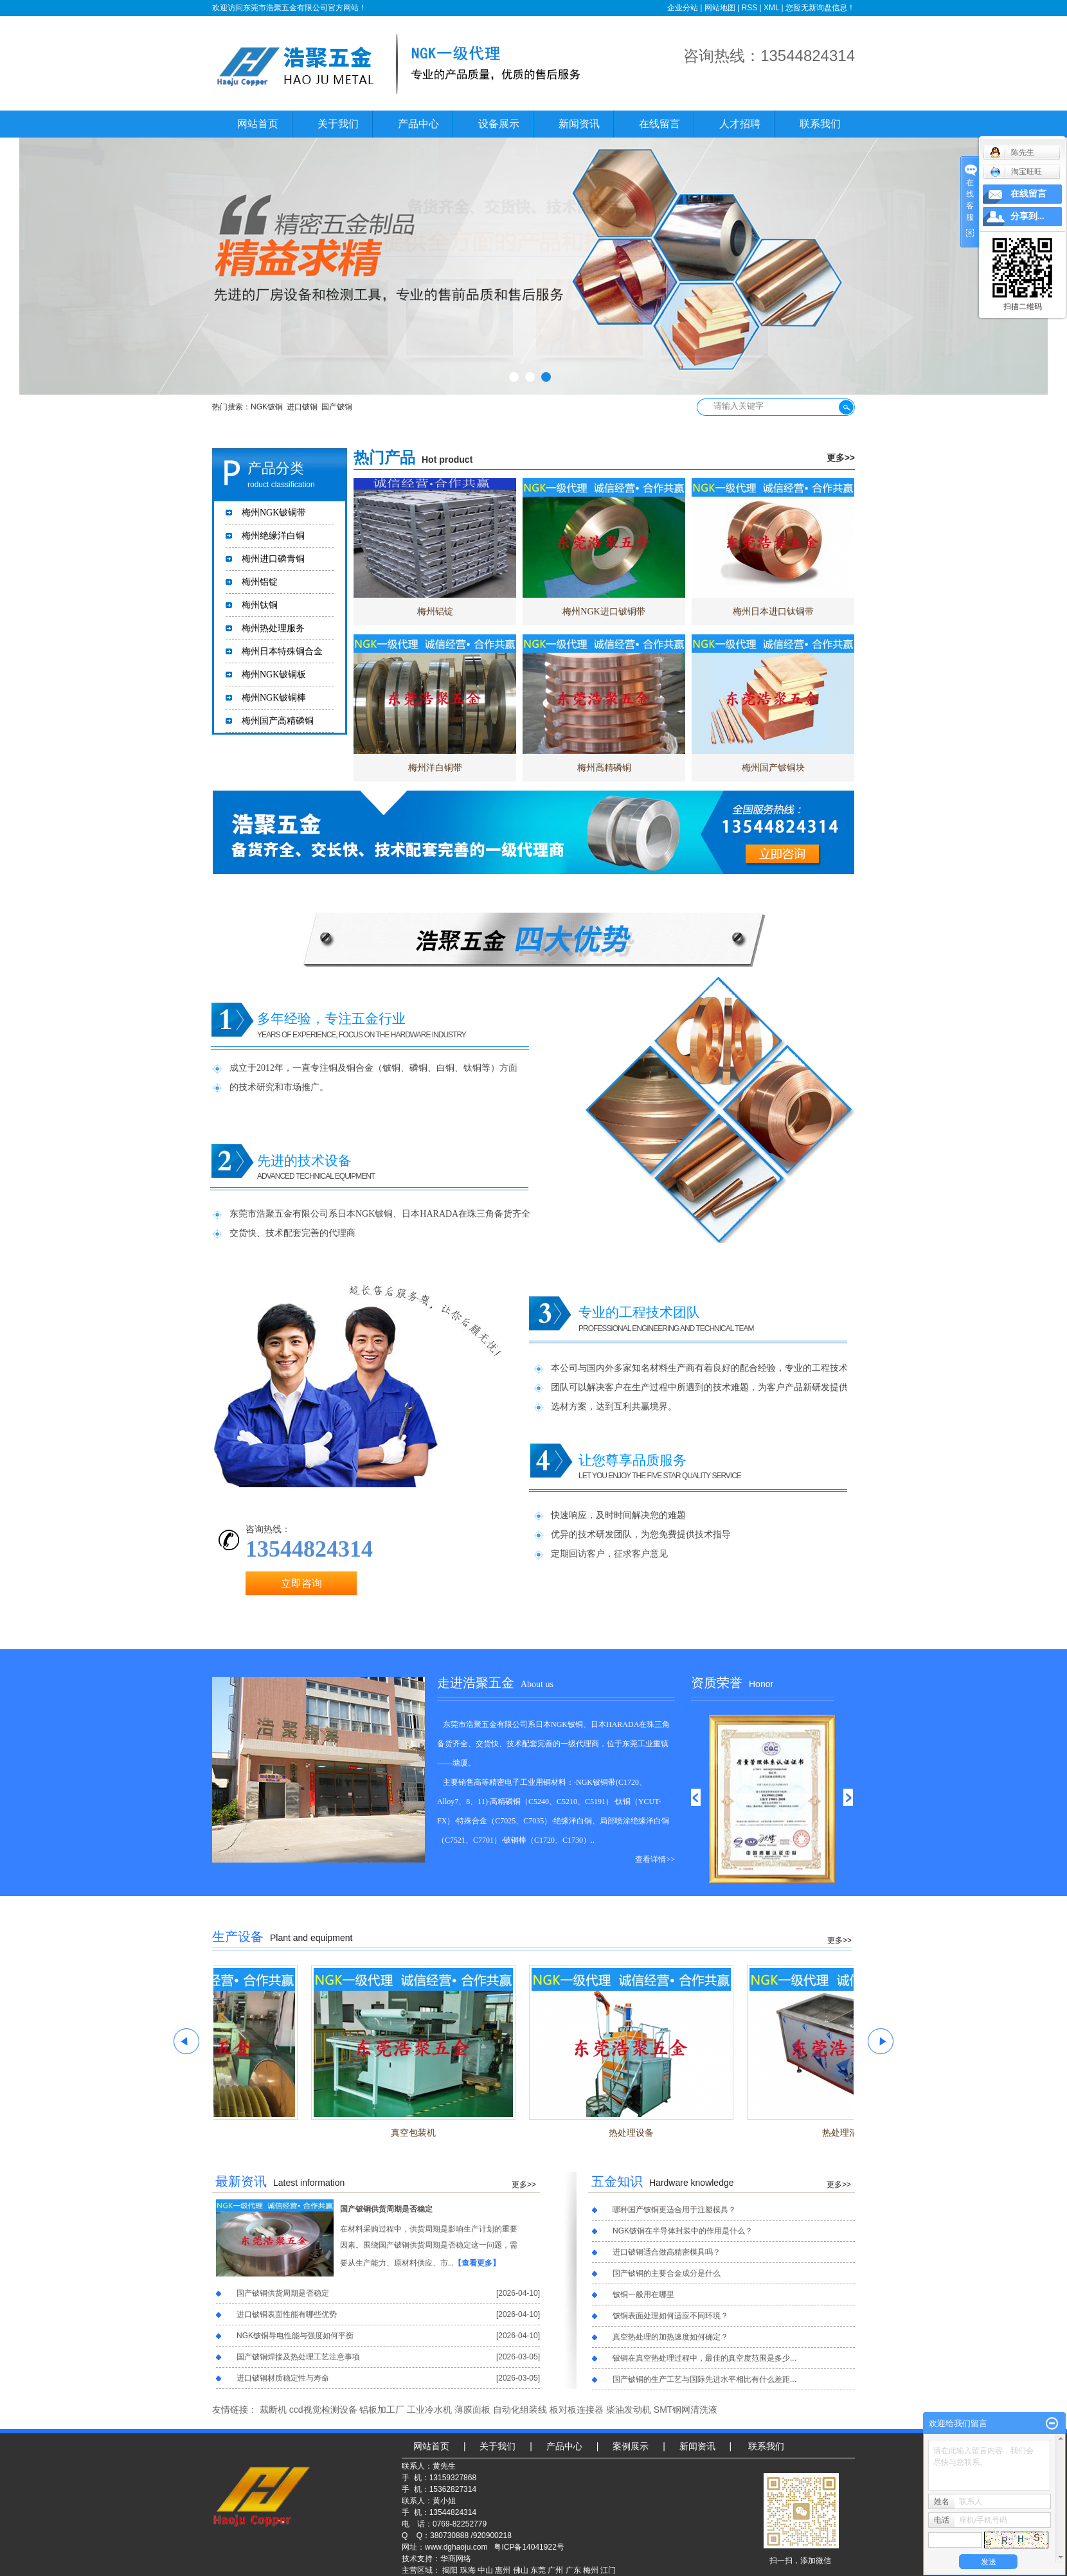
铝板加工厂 (381, 2409)
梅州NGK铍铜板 (274, 674)
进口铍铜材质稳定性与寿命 (283, 2378)
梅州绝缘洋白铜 (273, 536)
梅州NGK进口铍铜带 (603, 611)
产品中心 (418, 123)
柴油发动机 (628, 2409)
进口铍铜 (302, 406)
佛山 (520, 2570)
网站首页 (257, 123)
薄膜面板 (472, 2409)
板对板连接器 (577, 2409)
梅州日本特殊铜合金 (282, 651)
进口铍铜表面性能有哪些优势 (287, 2314)
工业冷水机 (429, 2409)
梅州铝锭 (260, 582)
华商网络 (455, 2558)
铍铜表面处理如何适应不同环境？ (670, 2315)
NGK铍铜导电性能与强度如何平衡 (295, 2335)
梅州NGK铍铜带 (274, 512)
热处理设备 (633, 2132)
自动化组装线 (520, 2409)
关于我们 (338, 123)
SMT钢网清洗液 (686, 2409)
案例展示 (631, 2446)
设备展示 (498, 123)
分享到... (1027, 216)
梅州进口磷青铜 (273, 559)
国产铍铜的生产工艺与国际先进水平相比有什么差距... (704, 2379)
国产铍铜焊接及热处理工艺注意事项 (298, 2356)
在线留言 (659, 123)
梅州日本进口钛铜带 (773, 611)
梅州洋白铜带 (435, 768)
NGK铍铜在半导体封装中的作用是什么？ (683, 2230)
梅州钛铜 (260, 605)
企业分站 (682, 7)
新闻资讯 (579, 123)
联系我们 (820, 123)
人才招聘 (739, 123)
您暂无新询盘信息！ (820, 7)
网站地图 (719, 7)
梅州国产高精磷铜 (278, 721)
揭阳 (450, 2570)
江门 (608, 2570)
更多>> (841, 457)
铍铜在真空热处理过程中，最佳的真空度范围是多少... (704, 2358)
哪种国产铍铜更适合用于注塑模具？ (674, 2209)
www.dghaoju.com (456, 2547)
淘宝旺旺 (1016, 171)
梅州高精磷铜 (604, 768)
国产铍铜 (336, 406)
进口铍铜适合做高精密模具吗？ (667, 2252)
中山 (485, 2570)
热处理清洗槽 (852, 2132)
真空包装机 (415, 2132)
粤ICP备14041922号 (529, 2547)
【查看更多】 (477, 2262)
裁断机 (273, 2409)
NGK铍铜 (267, 406)
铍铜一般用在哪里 (643, 2294)
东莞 (538, 2570)
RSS (749, 7)
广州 (555, 2570)
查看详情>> (655, 1859)
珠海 (468, 2570)
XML (771, 7)
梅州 (590, 2570)
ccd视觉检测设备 (323, 2409)
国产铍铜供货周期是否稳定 (386, 2209)
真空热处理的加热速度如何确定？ (670, 2336)
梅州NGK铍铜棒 (274, 697)
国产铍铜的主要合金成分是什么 (667, 2273)
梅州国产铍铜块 (773, 768)
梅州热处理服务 (273, 628)
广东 (573, 2570)
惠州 (502, 2570)
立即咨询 (301, 1583)
